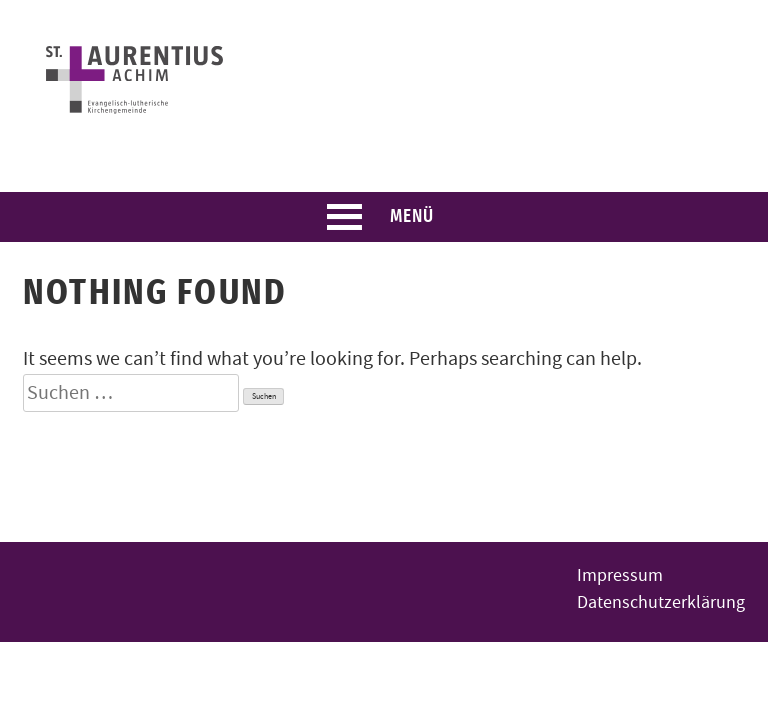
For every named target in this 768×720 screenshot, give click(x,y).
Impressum (620, 575)
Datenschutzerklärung (661, 602)
